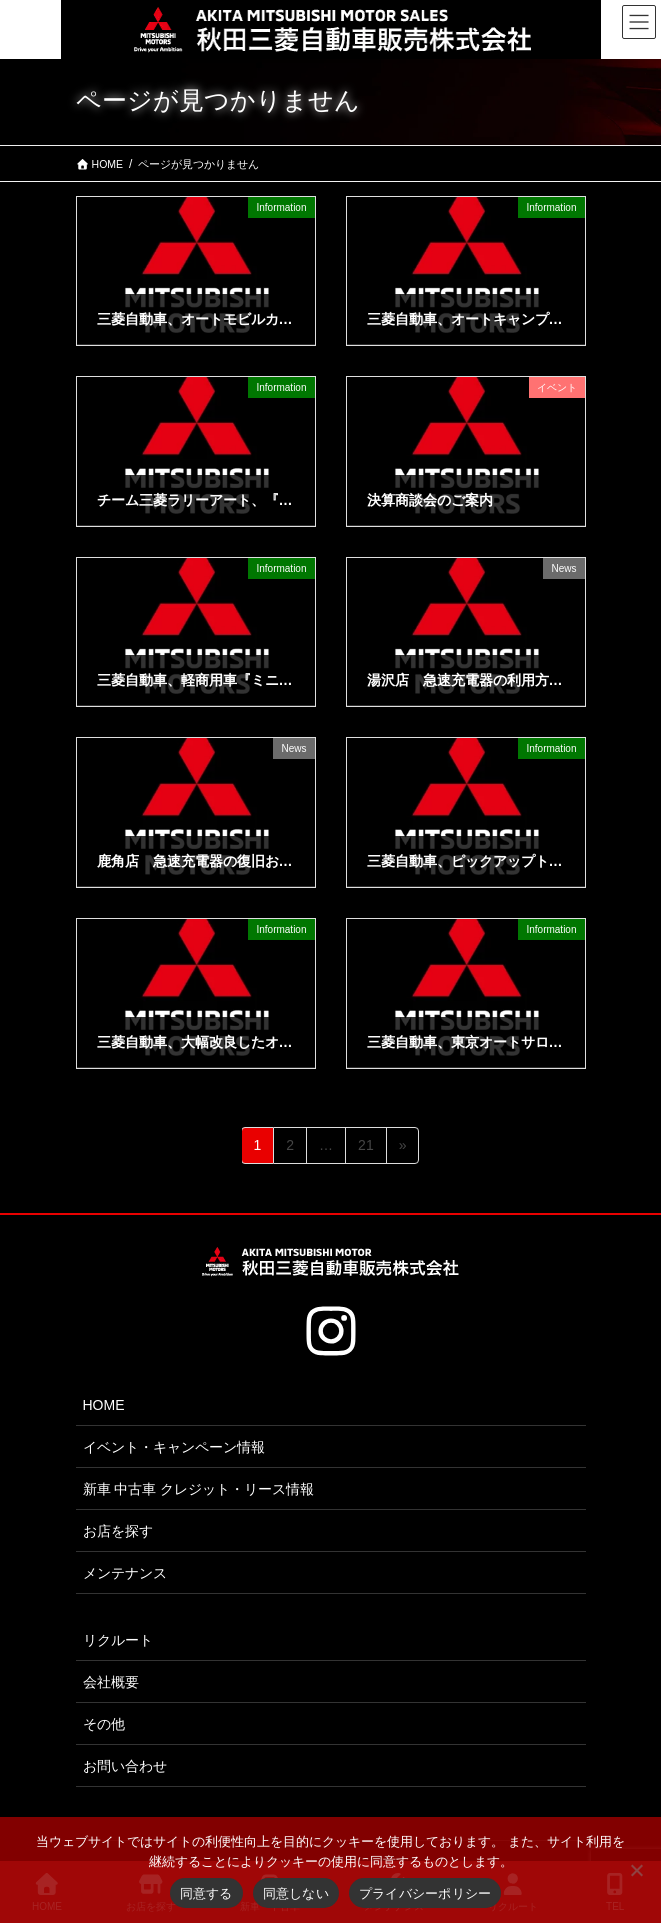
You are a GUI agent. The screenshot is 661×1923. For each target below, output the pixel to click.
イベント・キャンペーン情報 (174, 1447)
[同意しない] (636, 1870)
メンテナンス (125, 1573)
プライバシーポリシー (425, 1893)
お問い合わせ (125, 1766)
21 (365, 1148)
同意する (206, 1893)
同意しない (296, 1893)
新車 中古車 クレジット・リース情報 (199, 1489)
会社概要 (111, 1682)
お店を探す (118, 1531)
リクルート (118, 1640)
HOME (104, 1405)
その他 (104, 1724)
